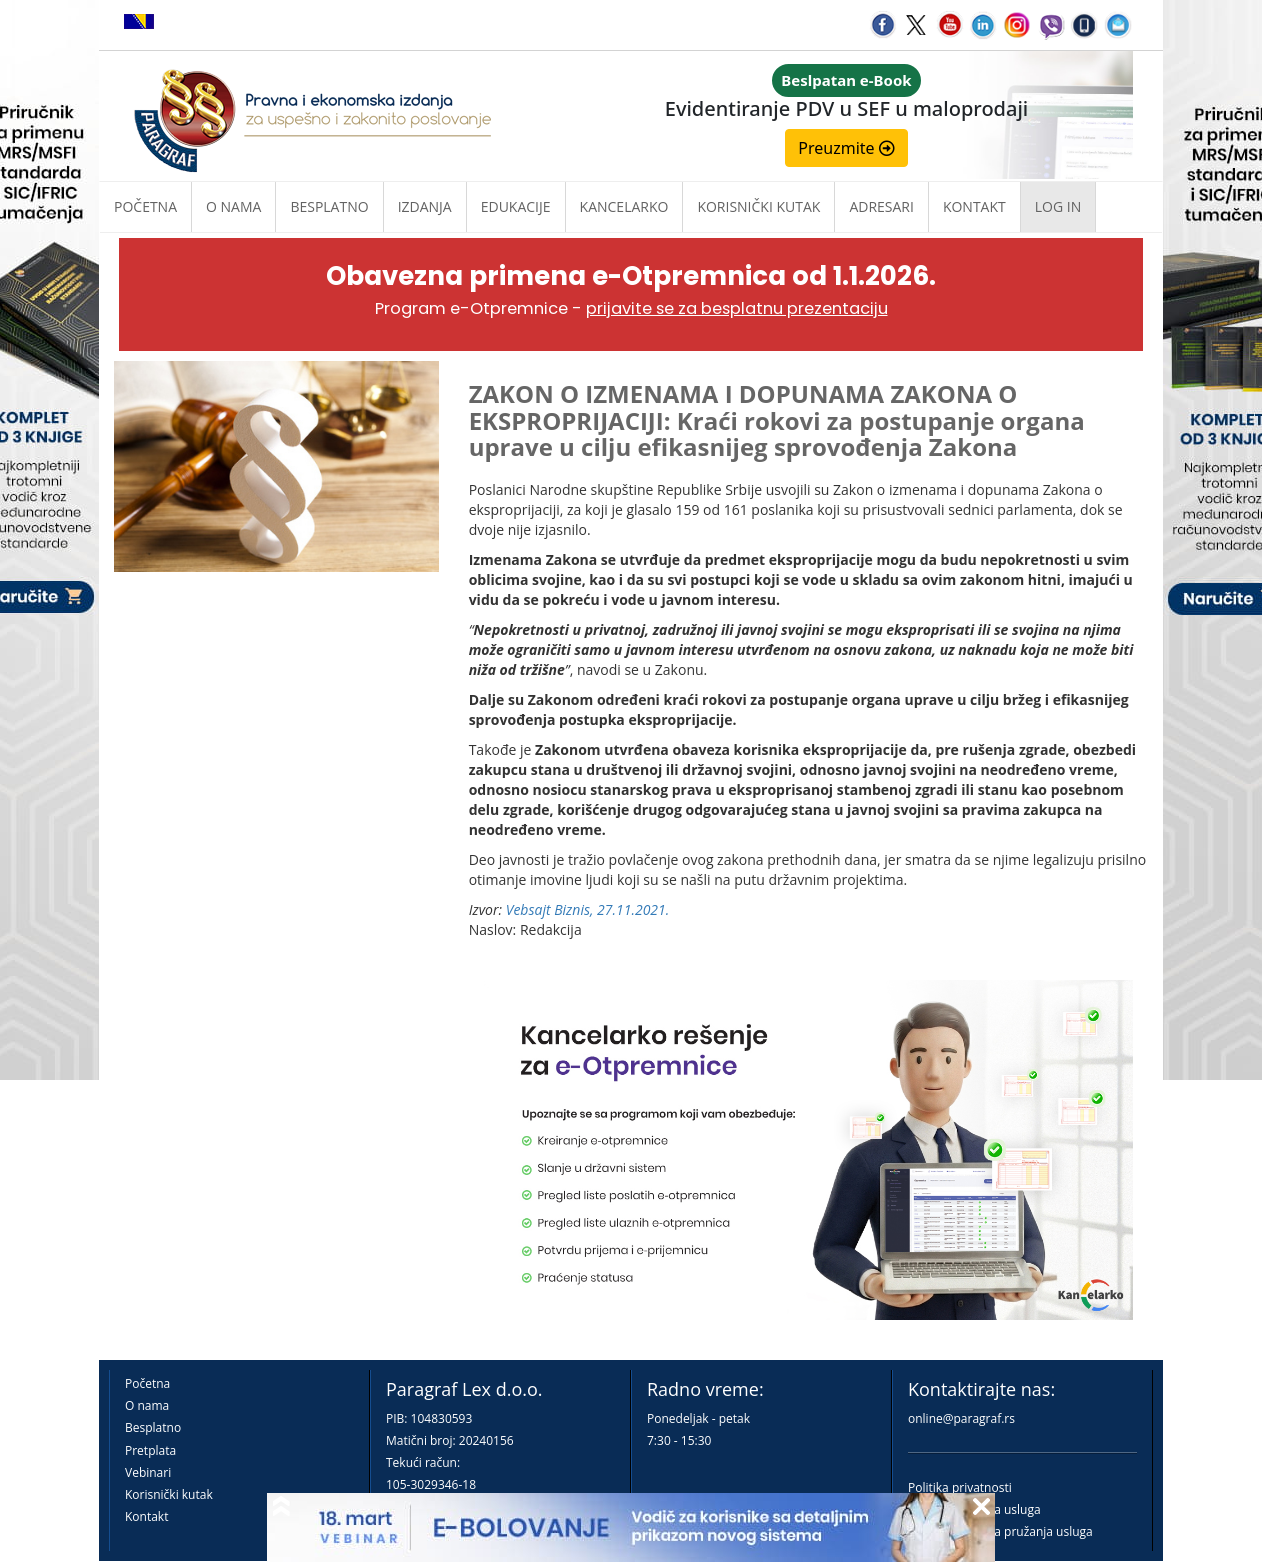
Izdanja (425, 206)
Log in (1058, 206)
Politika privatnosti (960, 1487)
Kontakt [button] (974, 206)
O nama (233, 206)
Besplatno (329, 206)
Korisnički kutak (169, 1494)
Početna (145, 206)
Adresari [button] (881, 206)
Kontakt (146, 1516)
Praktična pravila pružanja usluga (1000, 1531)
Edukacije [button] (516, 206)
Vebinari (148, 1472)
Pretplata (150, 1450)
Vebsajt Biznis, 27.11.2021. (588, 909)
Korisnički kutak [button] (758, 206)
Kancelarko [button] (624, 206)
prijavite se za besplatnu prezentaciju (737, 308)
